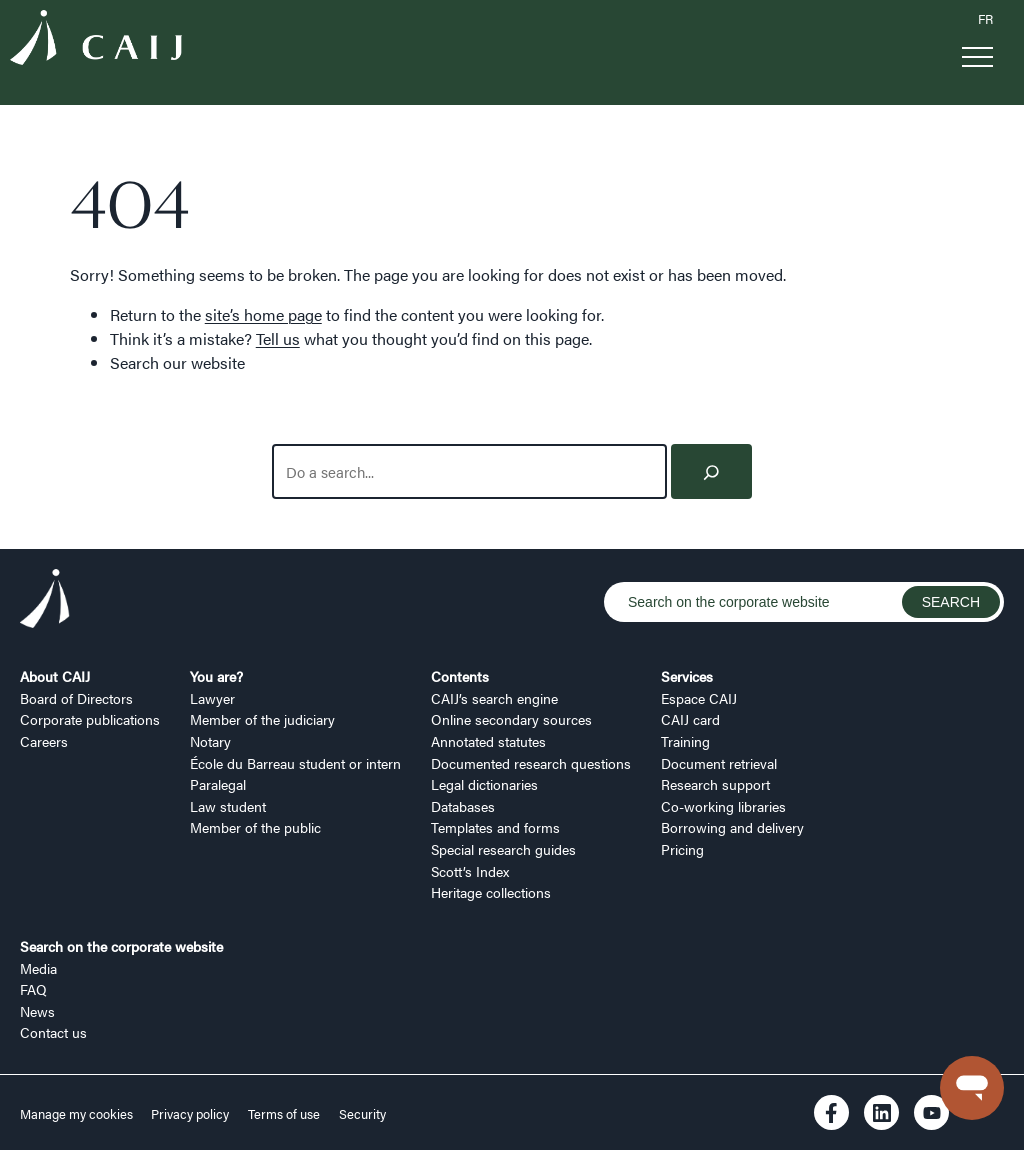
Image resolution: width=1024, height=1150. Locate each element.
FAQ (33, 989)
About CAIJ (55, 676)
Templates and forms (495, 827)
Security (362, 1114)
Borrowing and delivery (732, 827)
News (37, 1011)
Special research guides (503, 849)
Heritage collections (491, 892)
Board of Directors (76, 698)
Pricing (682, 849)
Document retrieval (719, 763)
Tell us (278, 338)
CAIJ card (690, 719)
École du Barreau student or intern (295, 763)
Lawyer (212, 698)
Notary (210, 741)
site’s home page (263, 314)
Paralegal (218, 784)
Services (687, 676)
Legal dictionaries (484, 784)
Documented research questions (531, 763)
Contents (460, 676)
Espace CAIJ (699, 698)
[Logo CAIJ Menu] (96, 40)
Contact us (53, 1032)
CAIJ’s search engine (494, 698)
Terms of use (284, 1114)
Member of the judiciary (262, 719)
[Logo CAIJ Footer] (45, 601)
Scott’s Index (470, 871)
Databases (463, 806)
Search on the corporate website (121, 946)
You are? (216, 676)
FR (985, 19)
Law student (228, 806)
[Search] (711, 471)
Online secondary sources (511, 719)
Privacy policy (190, 1114)
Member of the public (255, 827)
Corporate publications (90, 719)
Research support (715, 784)
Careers (44, 741)
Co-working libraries (723, 806)
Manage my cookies (78, 1114)
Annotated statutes (488, 741)
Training (685, 741)
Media (38, 968)
